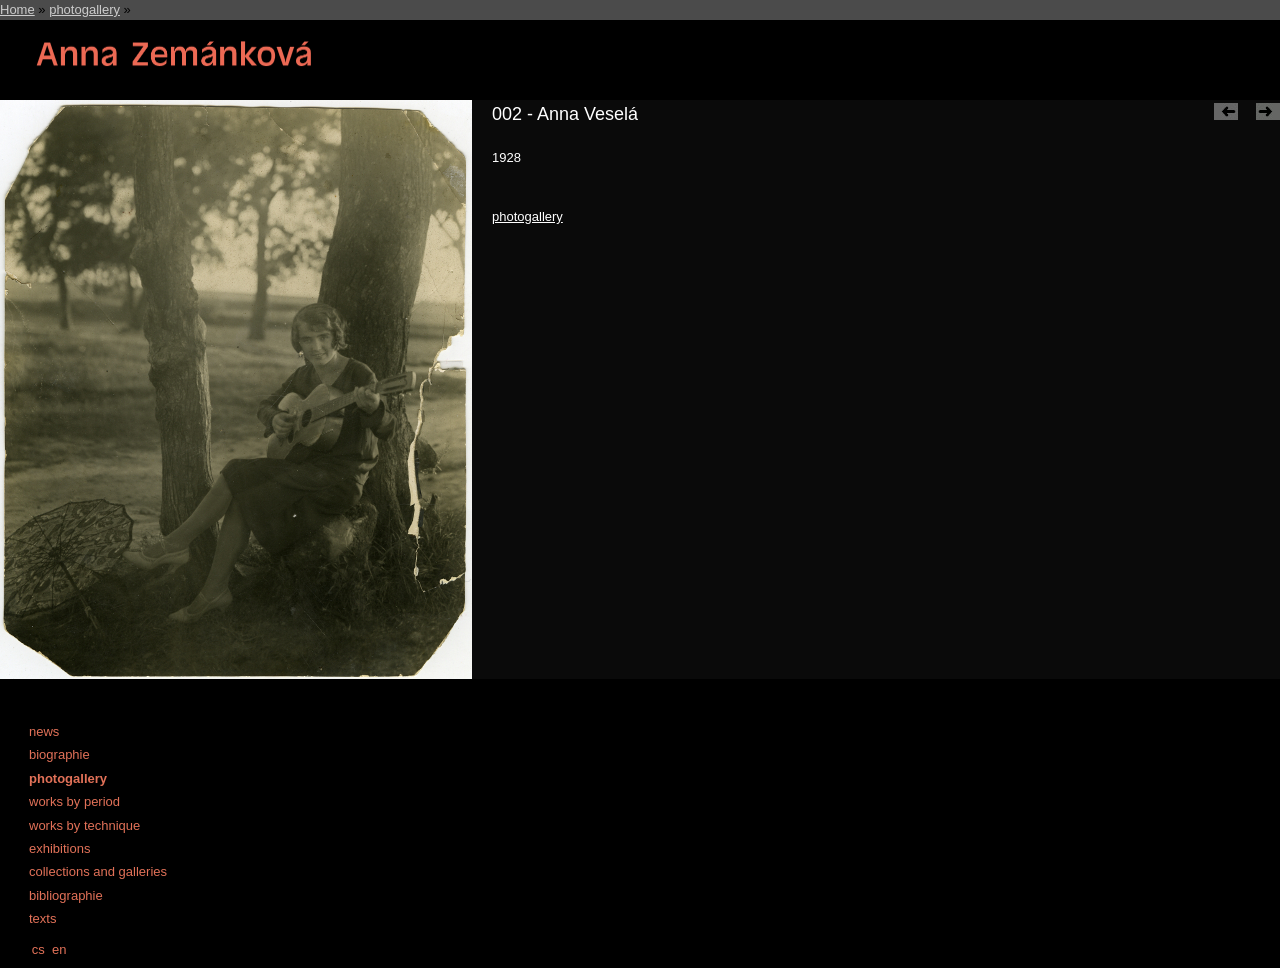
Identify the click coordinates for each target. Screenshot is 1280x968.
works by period (74, 801)
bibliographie (66, 895)
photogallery (84, 9)
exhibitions (59, 848)
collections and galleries (98, 871)
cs (38, 949)
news (44, 731)
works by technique (84, 825)
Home (17, 9)
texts (42, 918)
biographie (59, 754)
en (59, 949)
